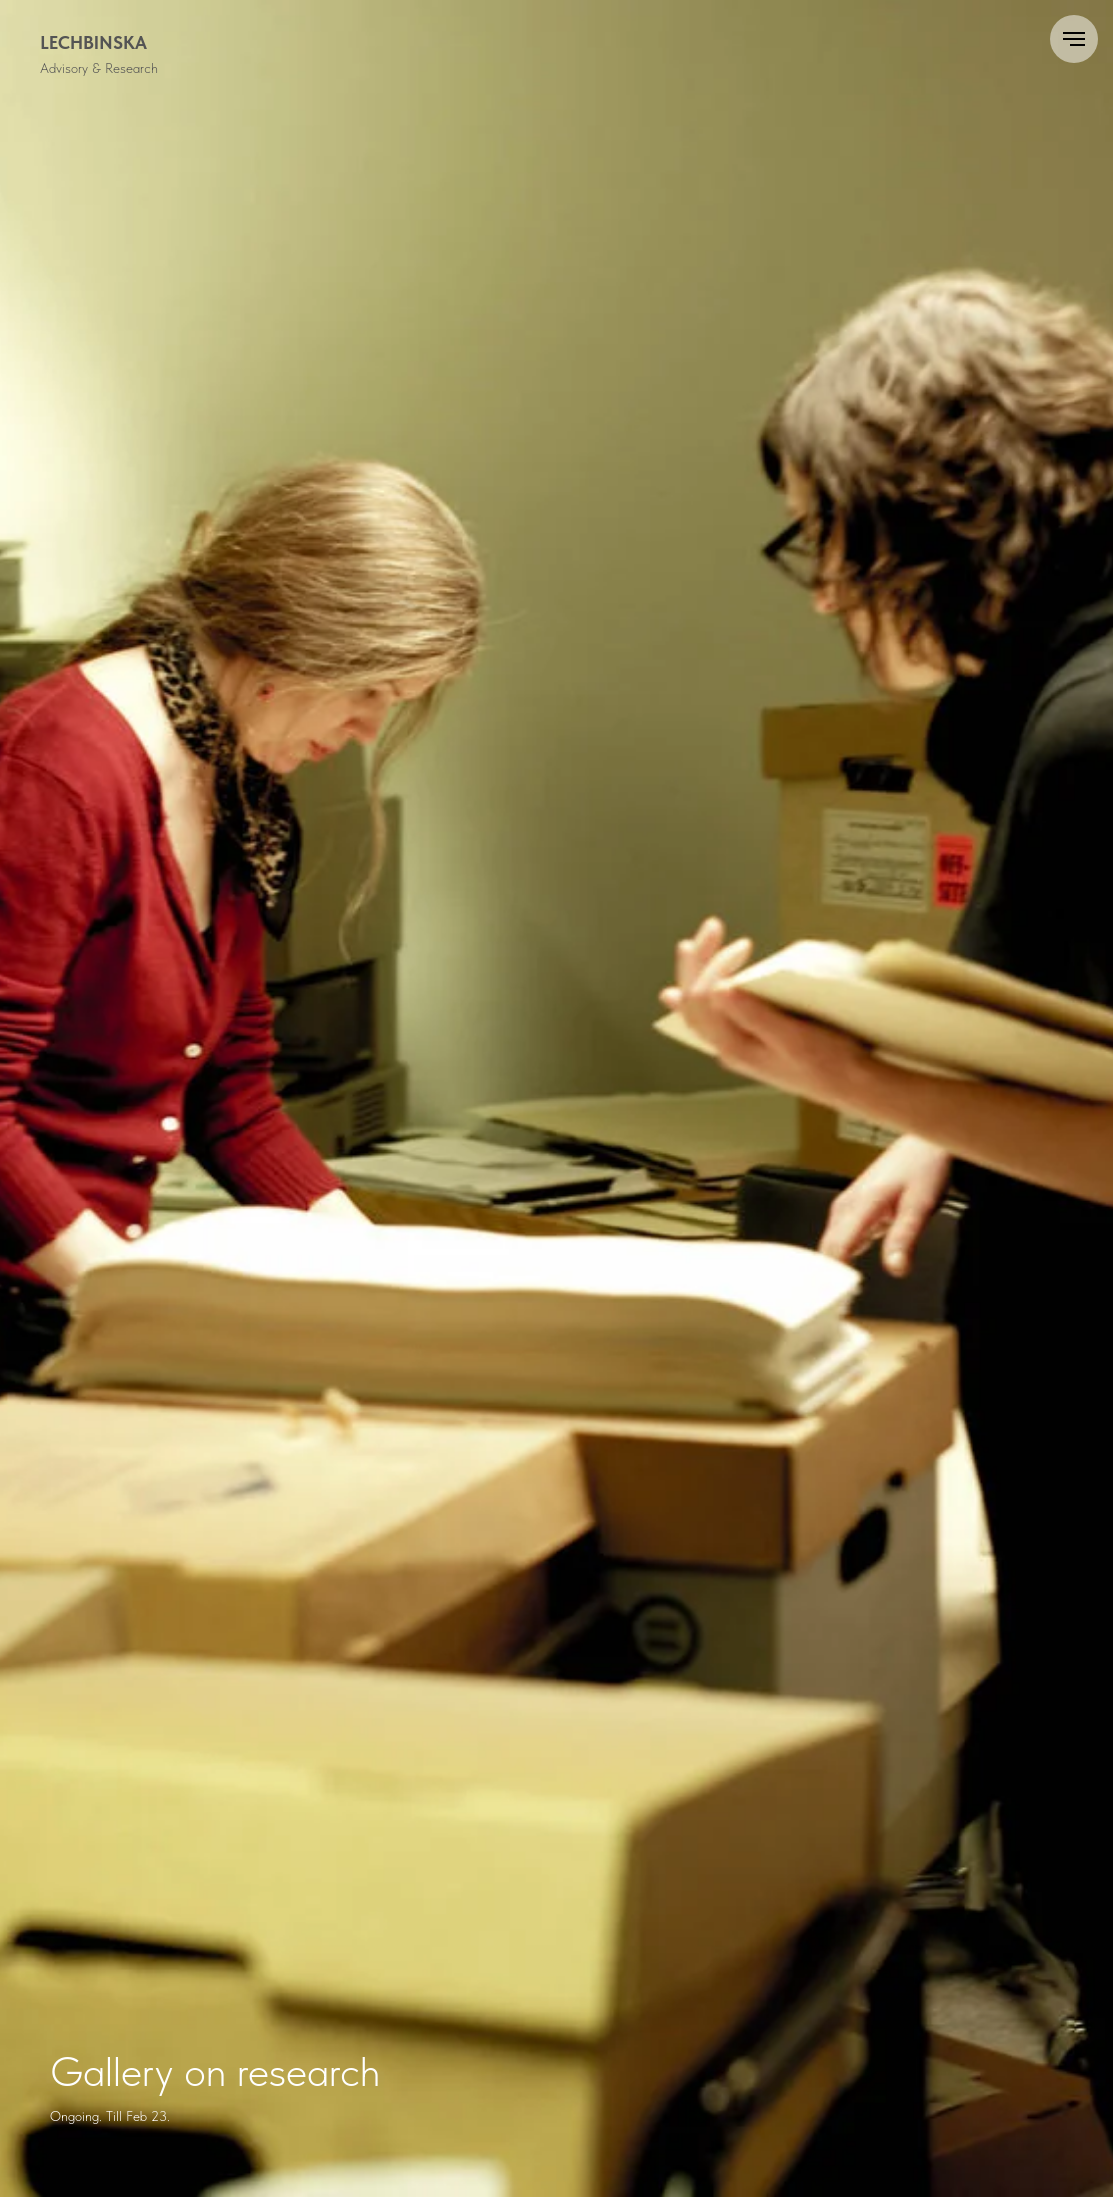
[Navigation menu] (1074, 39)
